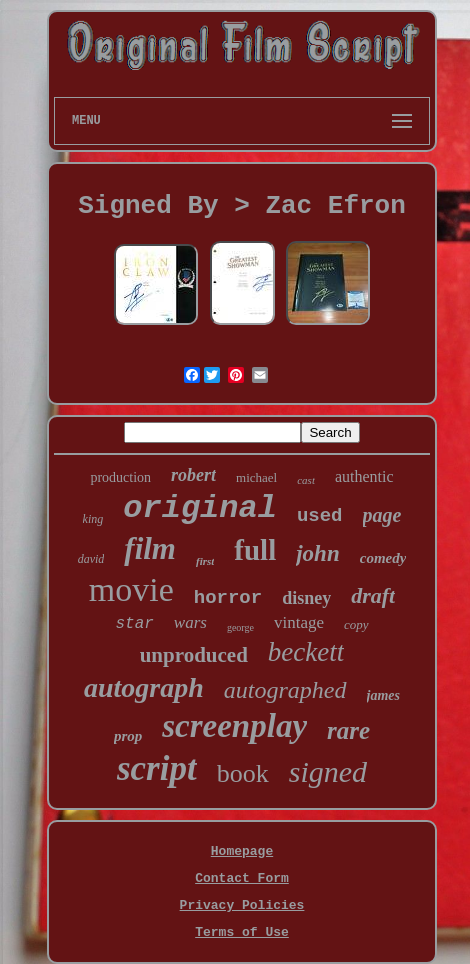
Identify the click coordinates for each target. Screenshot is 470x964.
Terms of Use (242, 932)
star (134, 624)
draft (373, 595)
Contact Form (242, 878)
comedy (383, 558)
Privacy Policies (242, 905)
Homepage (242, 851)
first (205, 561)
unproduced (194, 655)
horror (228, 598)
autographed (285, 690)
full (255, 550)
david (91, 559)
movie (131, 589)
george (240, 627)
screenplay (234, 726)
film (150, 548)
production (120, 477)
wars (190, 622)
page (382, 515)
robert (193, 475)
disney (306, 598)
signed (328, 771)
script (157, 768)
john (317, 553)
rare (348, 730)
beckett (306, 652)
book (243, 773)
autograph (144, 687)
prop (128, 736)
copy (356, 624)
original (200, 508)
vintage (299, 622)
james (383, 695)
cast (306, 480)
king (93, 519)
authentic (364, 476)
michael (256, 477)
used (320, 516)
